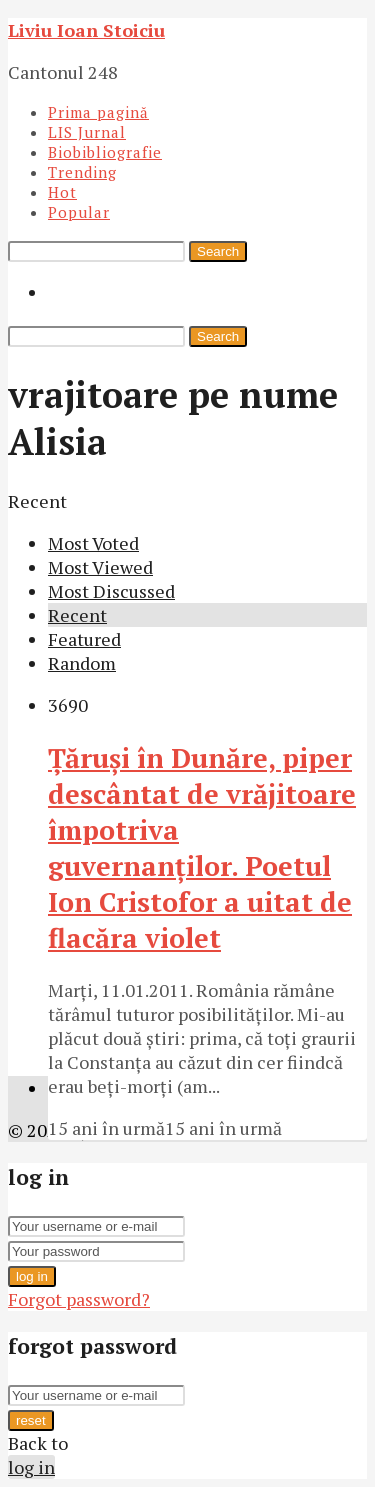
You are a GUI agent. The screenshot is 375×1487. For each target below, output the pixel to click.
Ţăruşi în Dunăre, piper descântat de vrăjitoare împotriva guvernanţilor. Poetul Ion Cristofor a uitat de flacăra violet (202, 848)
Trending (82, 172)
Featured (84, 639)
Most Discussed (111, 591)
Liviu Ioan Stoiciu (86, 30)
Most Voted (93, 543)
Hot (62, 192)
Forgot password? (79, 1299)
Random (82, 663)
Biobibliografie (105, 152)
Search (218, 251)
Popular (79, 212)
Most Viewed (100, 567)
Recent (77, 615)
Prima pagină (98, 112)
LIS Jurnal (87, 132)
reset (31, 1420)
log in (32, 1276)
